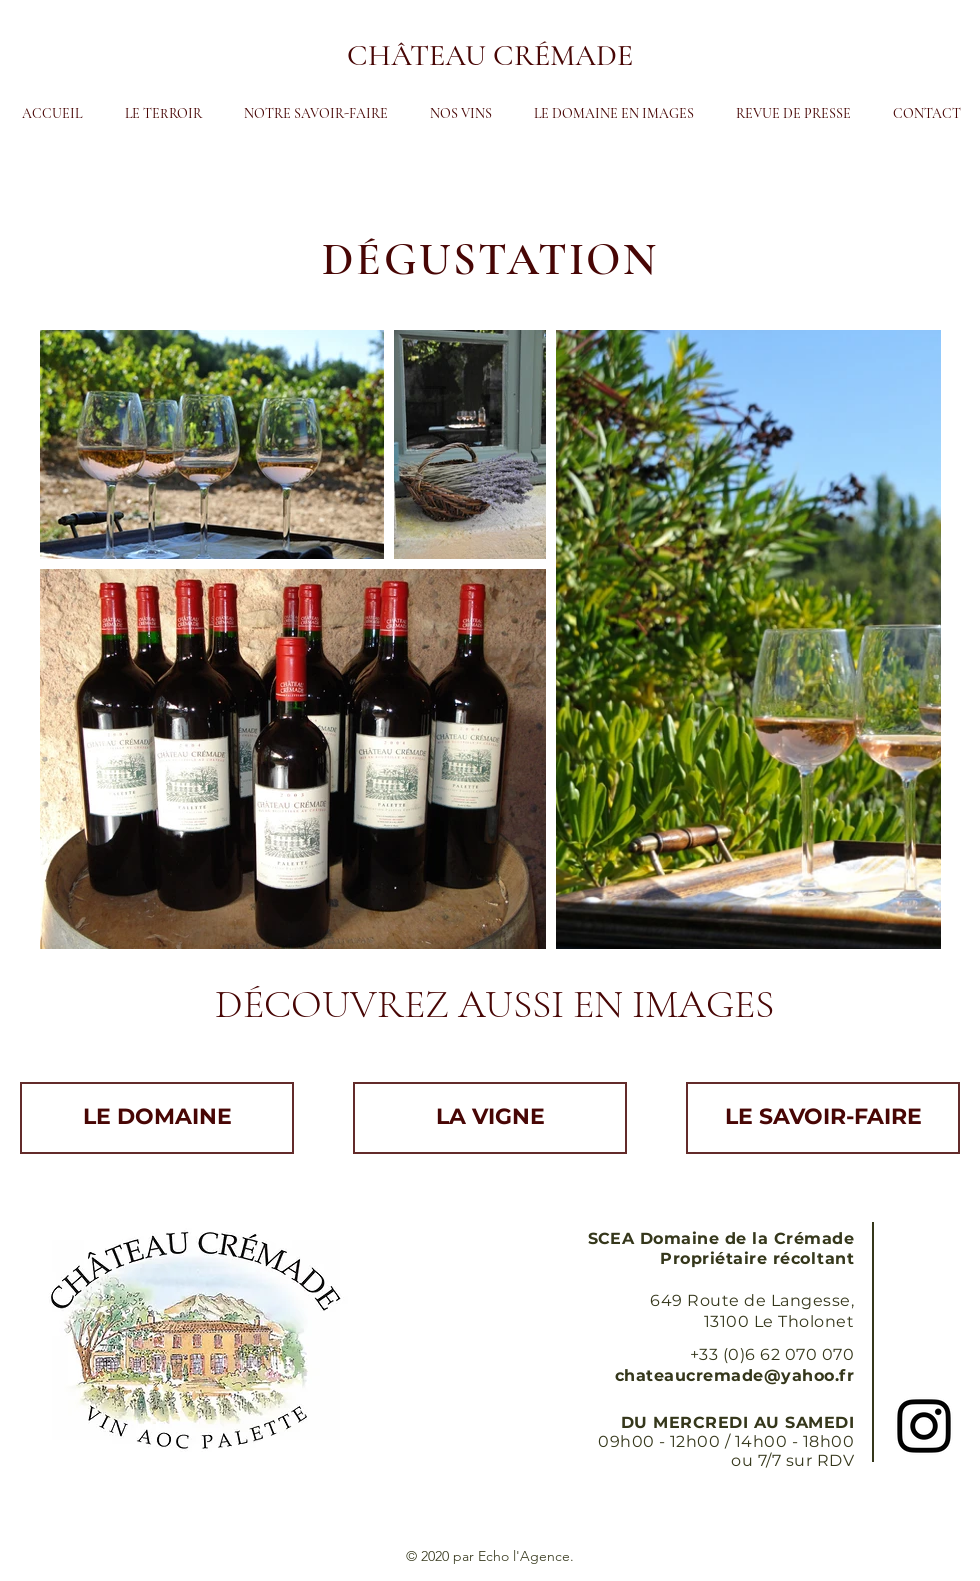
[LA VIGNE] (490, 1118)
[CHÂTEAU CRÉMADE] (490, 56)
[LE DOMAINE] (157, 1118)
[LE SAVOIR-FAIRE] (823, 1118)
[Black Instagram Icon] (924, 1426)
